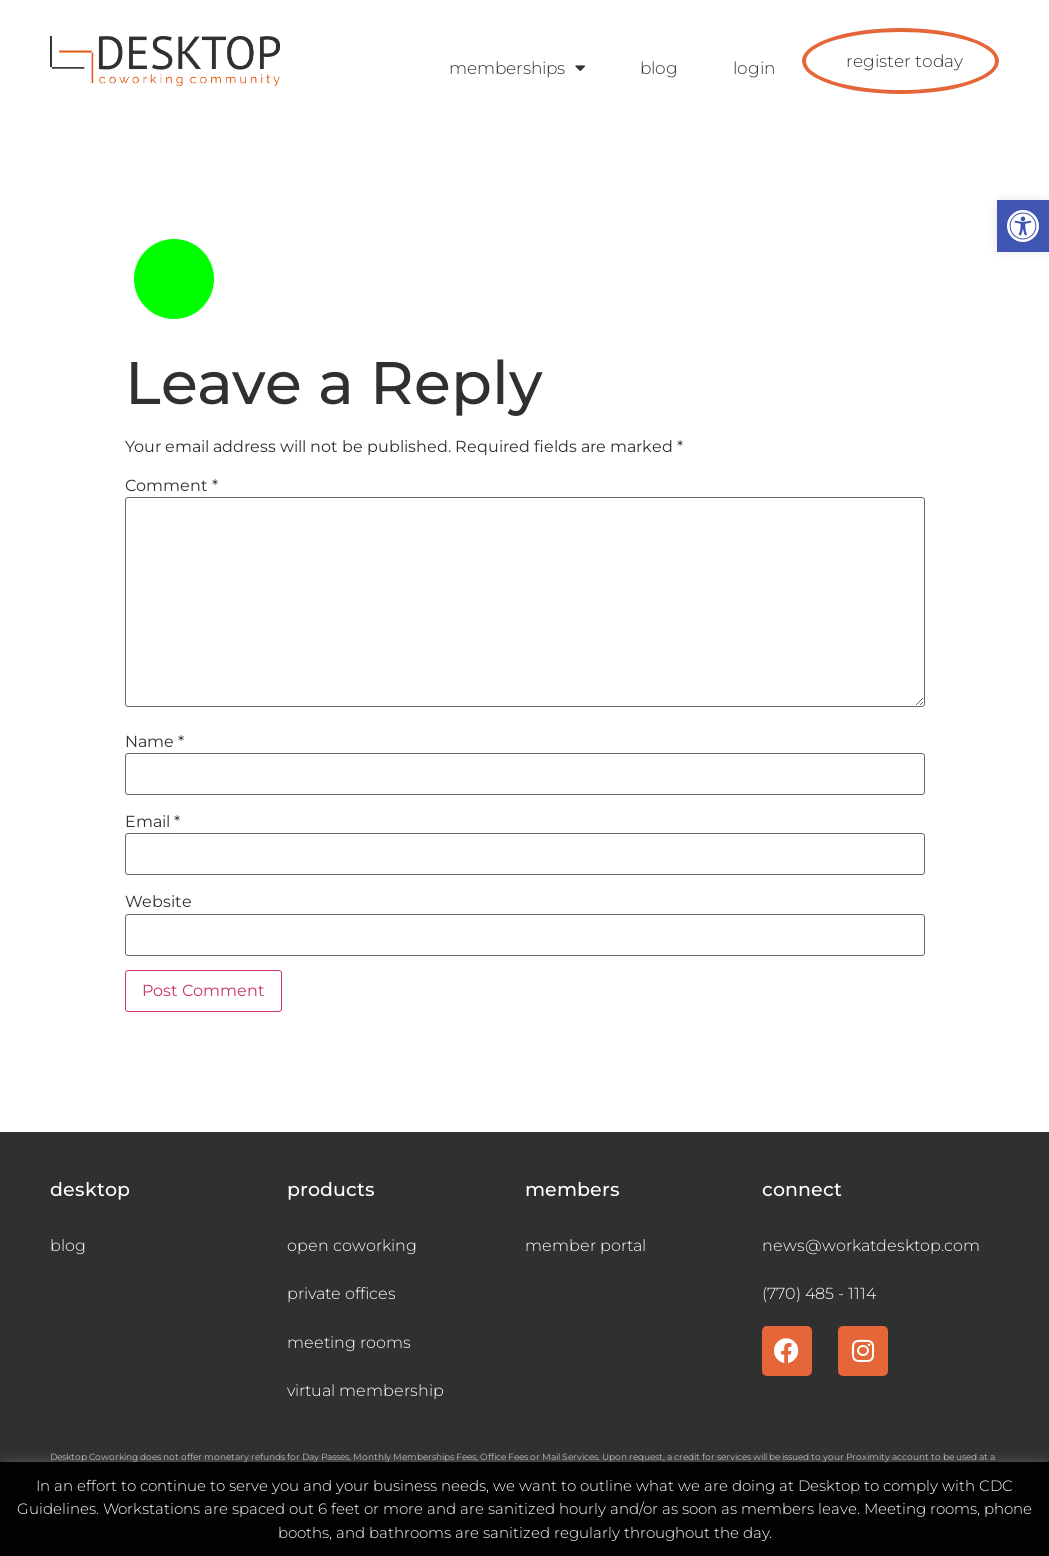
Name (154, 742)
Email (152, 822)
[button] (1023, 226)
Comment (171, 486)
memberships (517, 68)
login (754, 68)
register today (904, 61)
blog (659, 68)
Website (158, 902)
